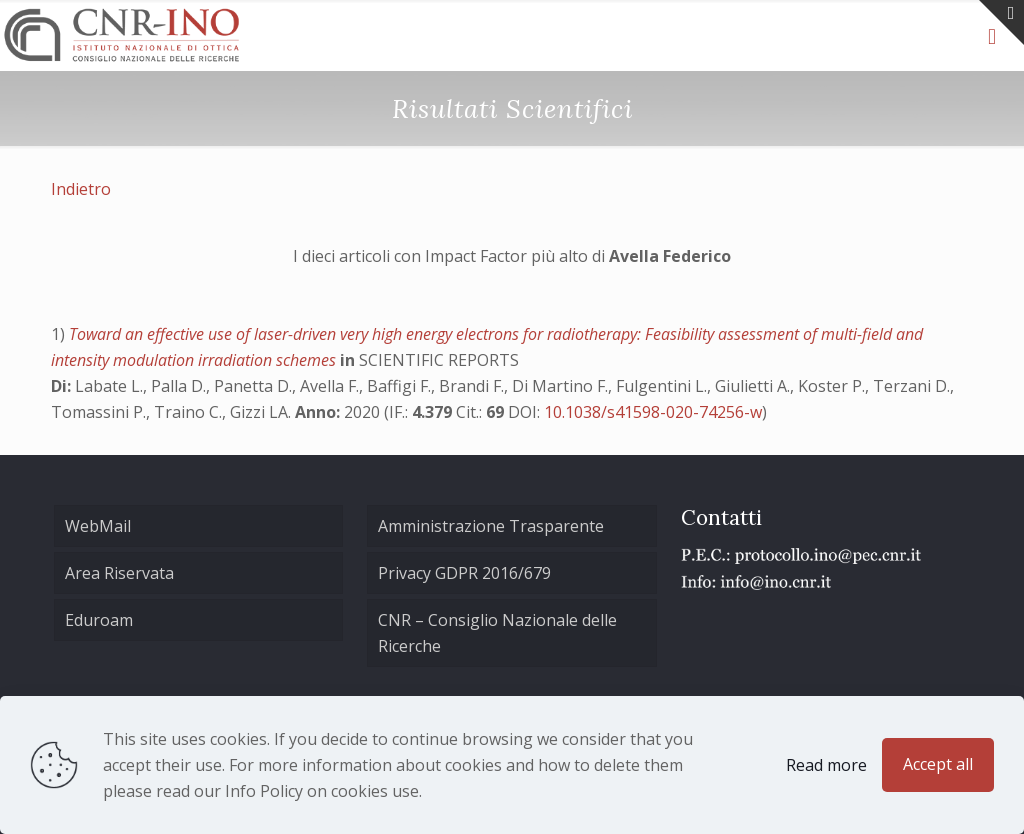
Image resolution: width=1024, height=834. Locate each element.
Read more (826, 765)
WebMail (98, 526)
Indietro (81, 189)
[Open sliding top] (1001, 22)
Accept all (938, 764)
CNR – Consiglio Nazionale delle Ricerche (497, 633)
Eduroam (99, 620)
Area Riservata (119, 573)
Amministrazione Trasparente (491, 526)
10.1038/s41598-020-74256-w (653, 412)
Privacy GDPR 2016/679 (464, 573)
